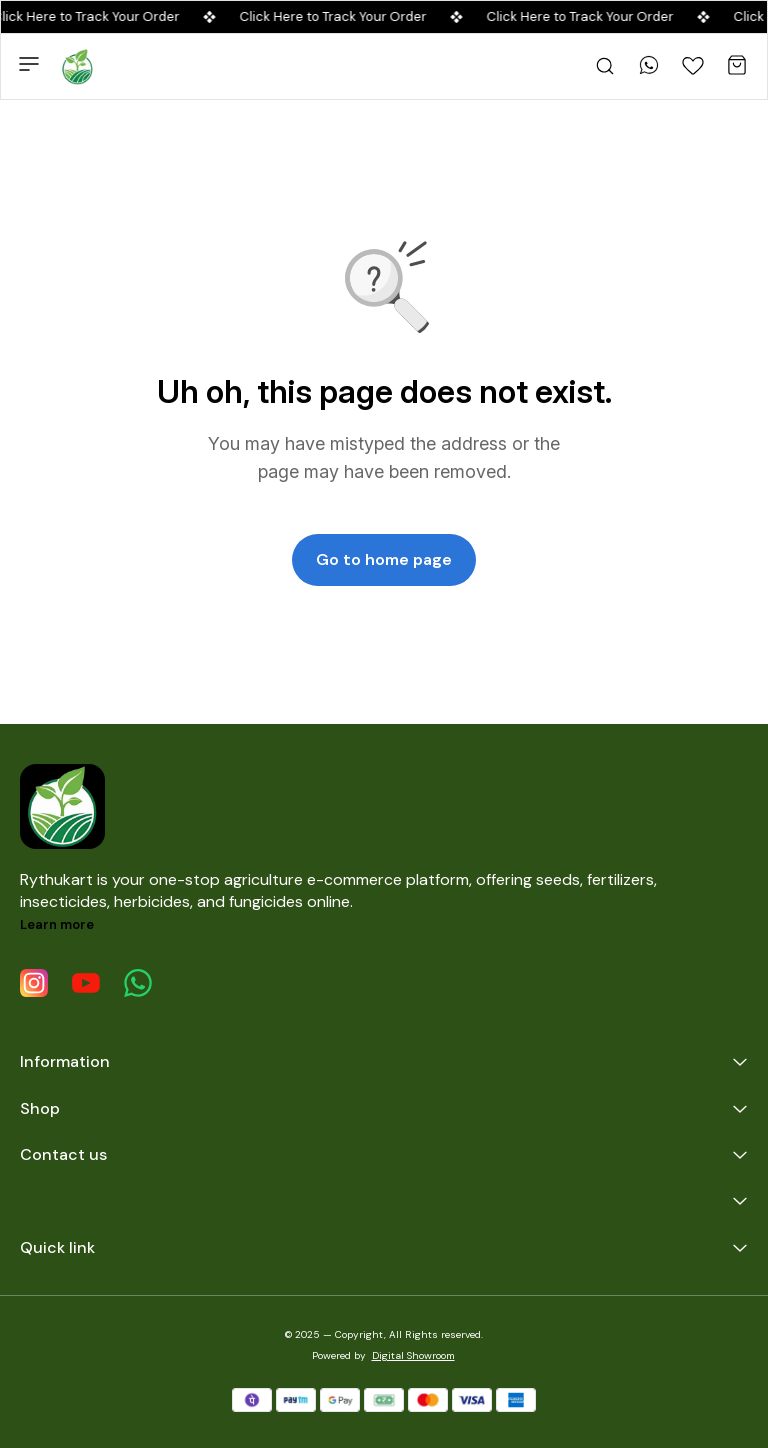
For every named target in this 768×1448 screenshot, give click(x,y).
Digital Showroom (413, 1355)
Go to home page (384, 559)
